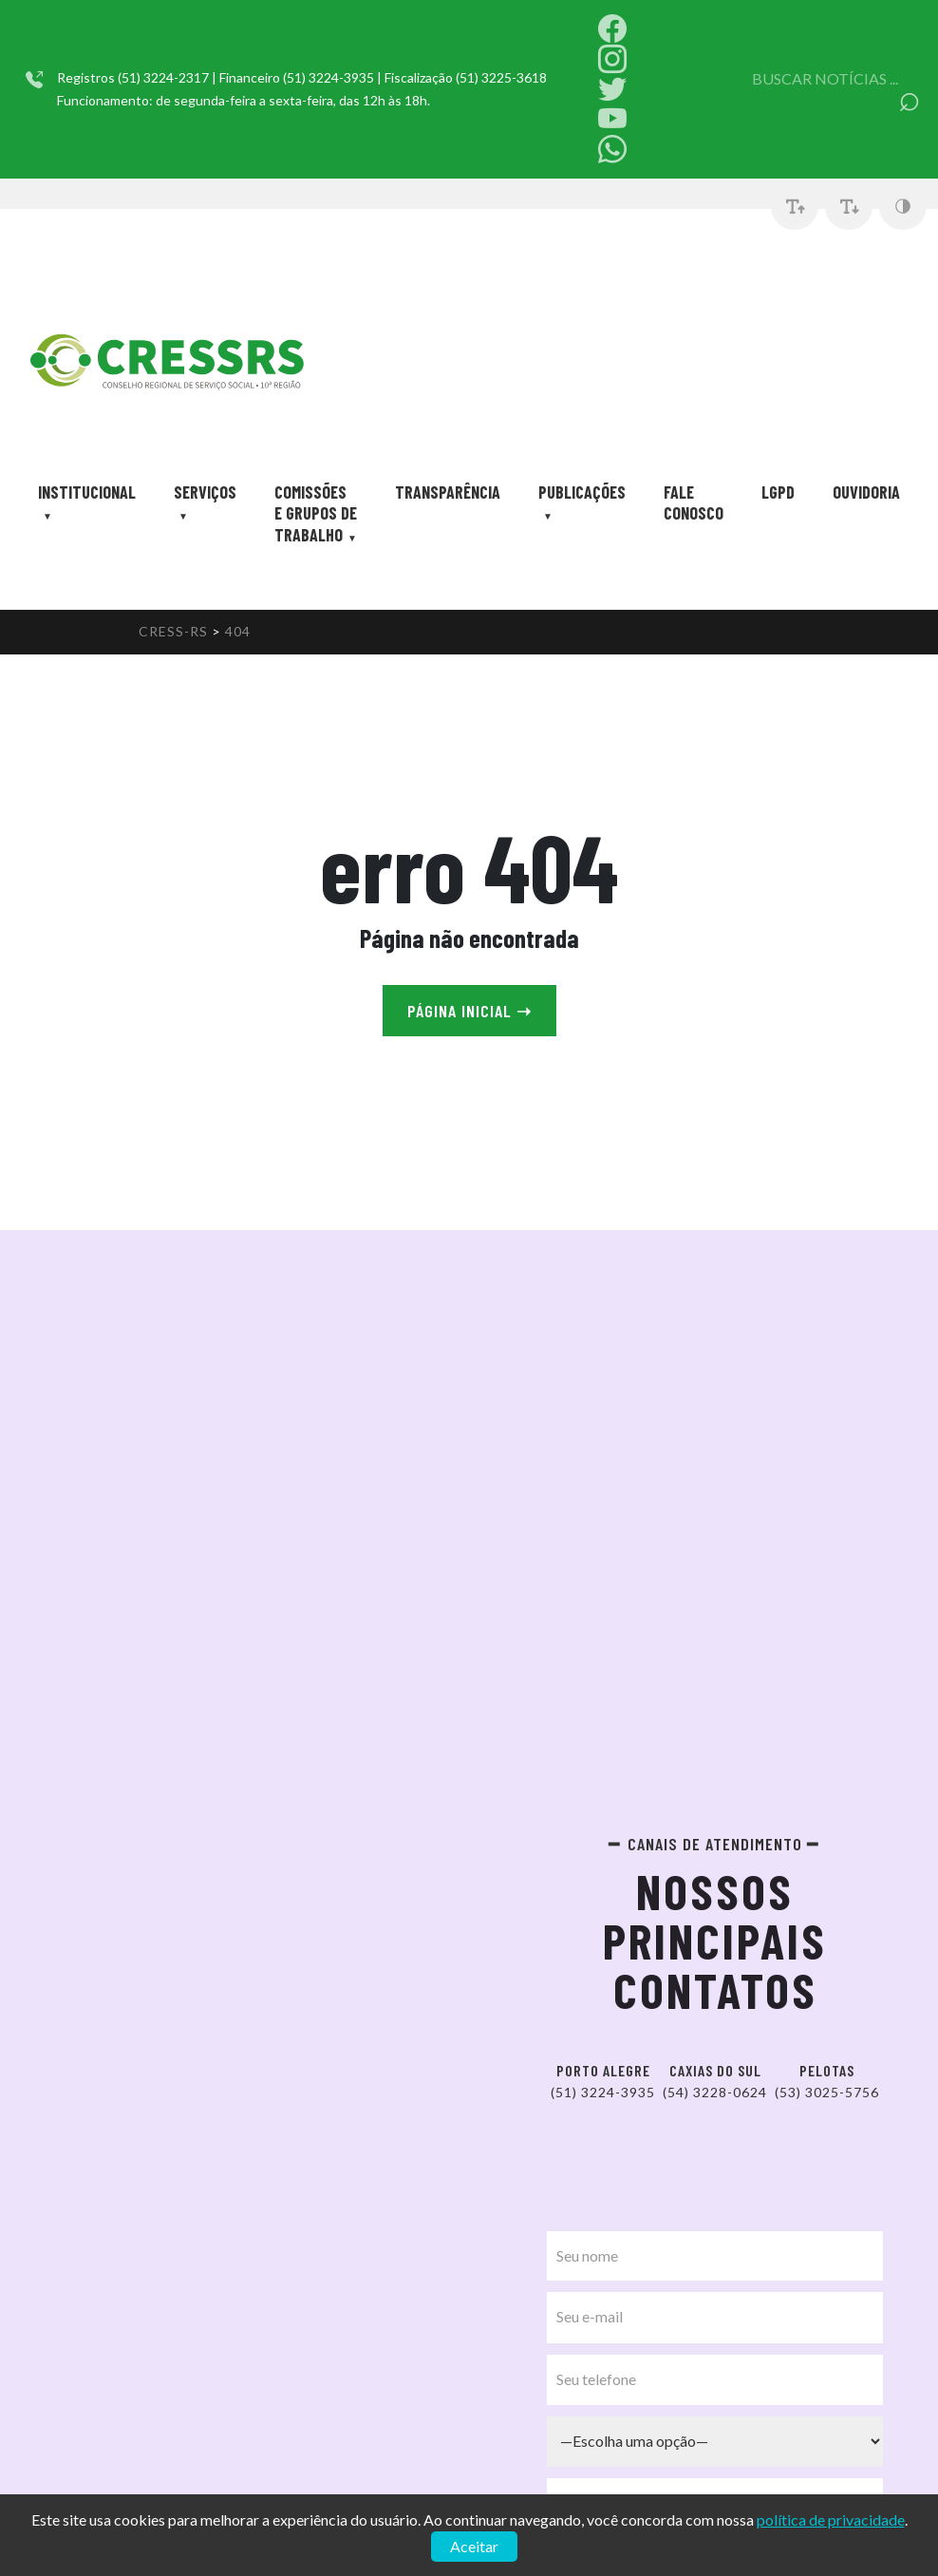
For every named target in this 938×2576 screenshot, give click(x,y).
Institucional (87, 492)
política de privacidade (831, 2519)
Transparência (447, 492)
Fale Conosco (693, 502)
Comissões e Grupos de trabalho (315, 513)
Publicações (582, 492)
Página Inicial (469, 1010)
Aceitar (474, 2546)
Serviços (205, 492)
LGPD (778, 492)
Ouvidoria (866, 492)
